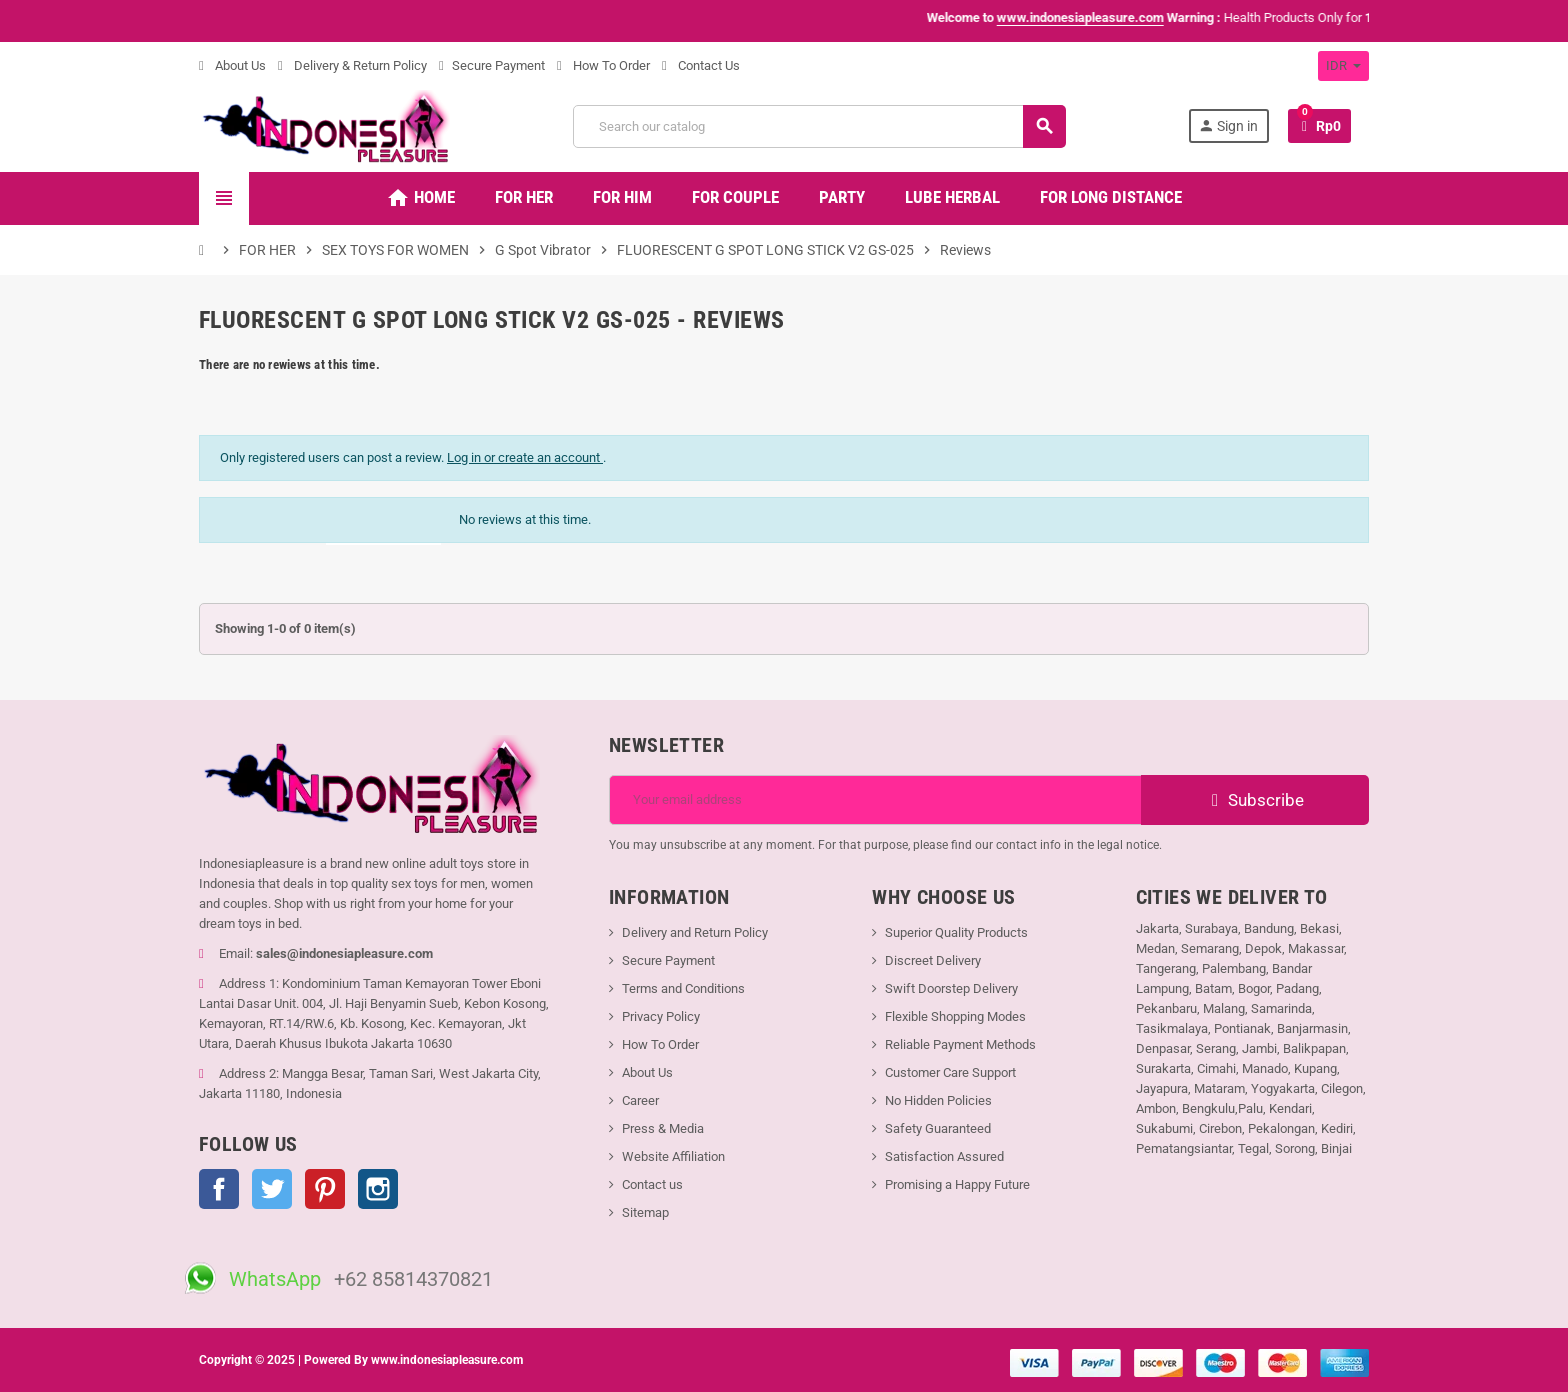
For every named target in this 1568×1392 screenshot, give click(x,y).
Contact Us (701, 65)
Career (640, 1100)
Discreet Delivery (933, 960)
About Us (232, 65)
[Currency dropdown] (1343, 66)
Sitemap (645, 1212)
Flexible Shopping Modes (955, 1016)
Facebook (219, 1189)
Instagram (378, 1189)
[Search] (819, 126)
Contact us (652, 1184)
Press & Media (663, 1128)
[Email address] (875, 800)
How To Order (603, 65)
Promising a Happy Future (957, 1184)
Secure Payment (492, 65)
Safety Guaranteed (938, 1128)
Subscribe (1255, 800)
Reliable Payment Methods (960, 1044)
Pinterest (325, 1189)
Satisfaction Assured (944, 1156)
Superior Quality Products (956, 932)
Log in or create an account (525, 457)
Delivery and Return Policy (695, 932)
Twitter (272, 1189)
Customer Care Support (950, 1072)
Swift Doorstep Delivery (951, 988)
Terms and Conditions (683, 988)
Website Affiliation (673, 1156)
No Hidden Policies (938, 1100)
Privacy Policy (661, 1016)
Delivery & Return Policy (352, 65)
